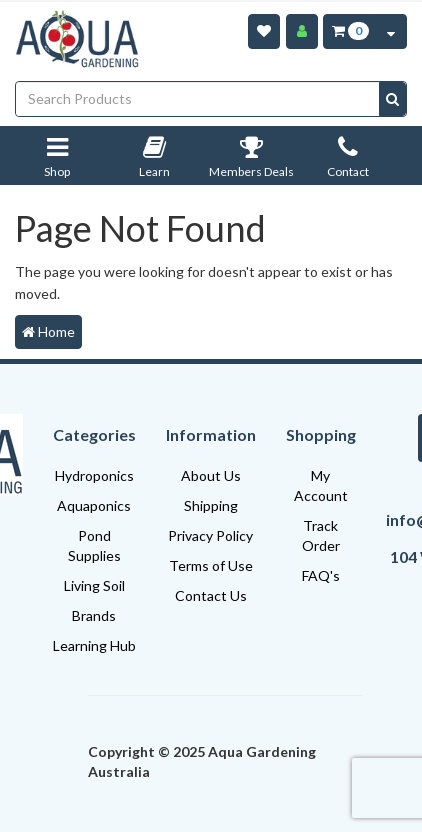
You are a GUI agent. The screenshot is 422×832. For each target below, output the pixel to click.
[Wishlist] (264, 31)
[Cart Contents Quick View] (391, 31)
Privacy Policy (210, 535)
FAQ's (321, 575)
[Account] (302, 31)
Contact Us (211, 595)
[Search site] (392, 99)
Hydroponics (94, 475)
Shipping (211, 505)
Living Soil (94, 585)
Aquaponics (94, 505)
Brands (94, 615)
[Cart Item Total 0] (349, 31)
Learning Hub (94, 645)
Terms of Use (211, 565)
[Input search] (198, 99)
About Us (211, 475)
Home (48, 331)
